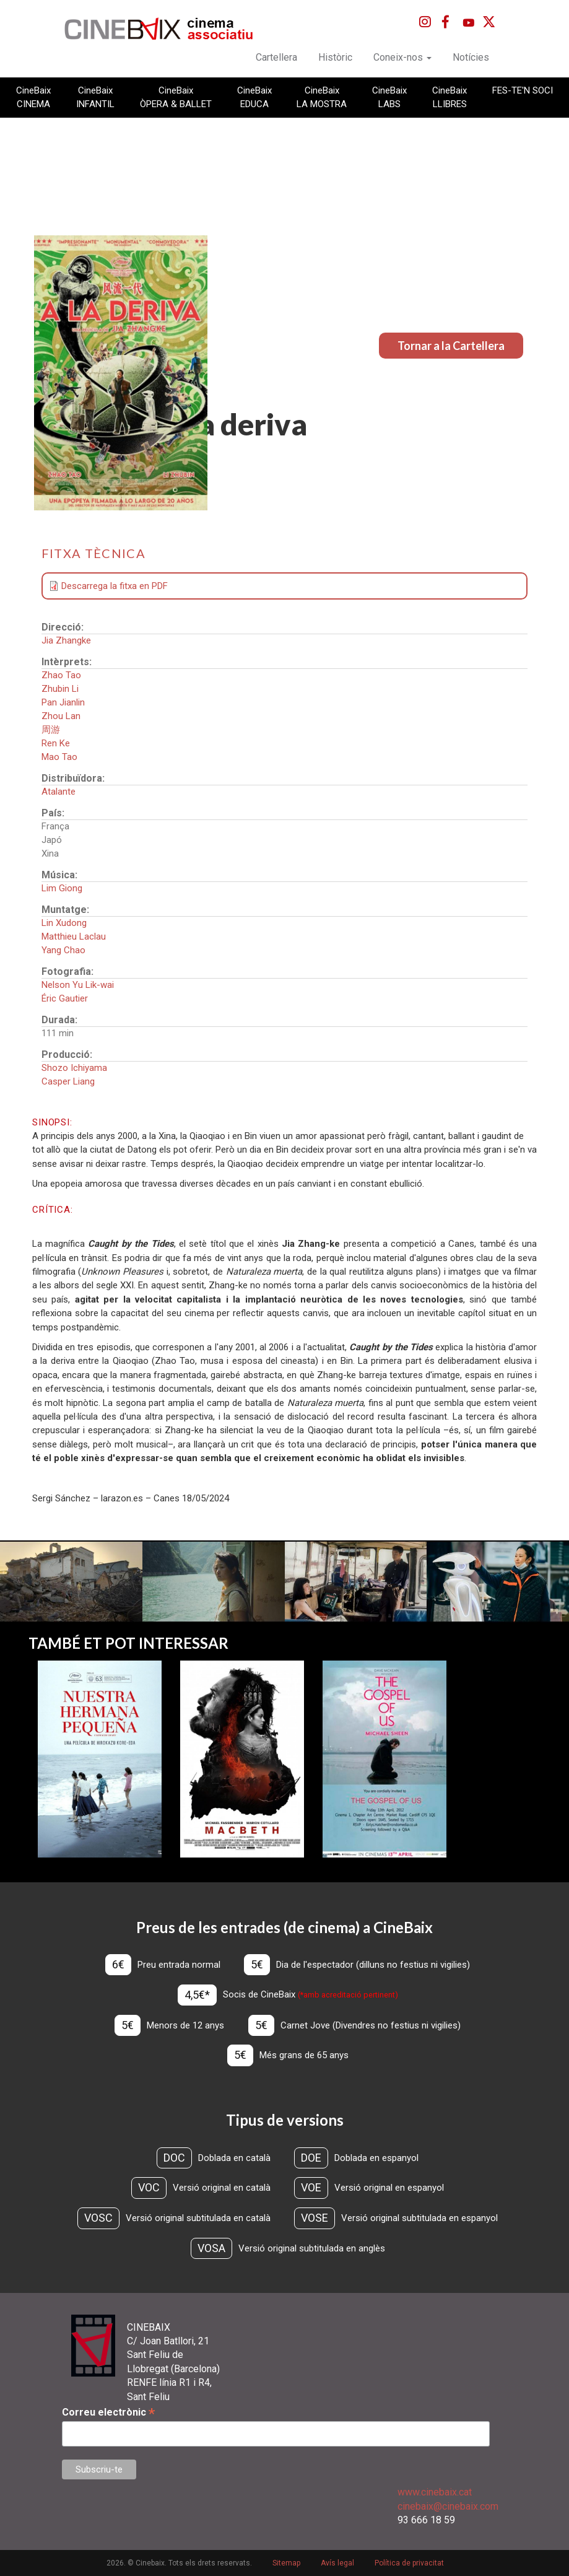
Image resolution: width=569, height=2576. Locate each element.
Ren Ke (55, 743)
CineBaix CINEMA (33, 97)
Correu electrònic (108, 2412)
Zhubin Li (60, 688)
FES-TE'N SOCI (522, 90)
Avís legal (337, 2563)
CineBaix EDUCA (254, 97)
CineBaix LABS (389, 97)
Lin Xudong (64, 922)
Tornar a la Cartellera (451, 345)
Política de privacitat (409, 2563)
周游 (50, 729)
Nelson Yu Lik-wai (77, 984)
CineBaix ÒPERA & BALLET (176, 97)
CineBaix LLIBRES (449, 97)
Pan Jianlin (63, 702)
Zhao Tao (61, 675)
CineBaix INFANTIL (95, 97)
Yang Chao (63, 950)
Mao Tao (59, 756)
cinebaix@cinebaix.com (447, 2506)
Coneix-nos (402, 57)
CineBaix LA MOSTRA (322, 97)
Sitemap (286, 2563)
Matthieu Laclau (73, 936)
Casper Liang (68, 1081)
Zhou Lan (60, 716)
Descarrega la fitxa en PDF (114, 586)
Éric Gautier (64, 998)
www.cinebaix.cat (434, 2492)
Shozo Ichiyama (74, 1067)
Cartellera (276, 57)
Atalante (58, 791)
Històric (335, 57)
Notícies (471, 57)
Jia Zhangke (66, 640)
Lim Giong (61, 888)
